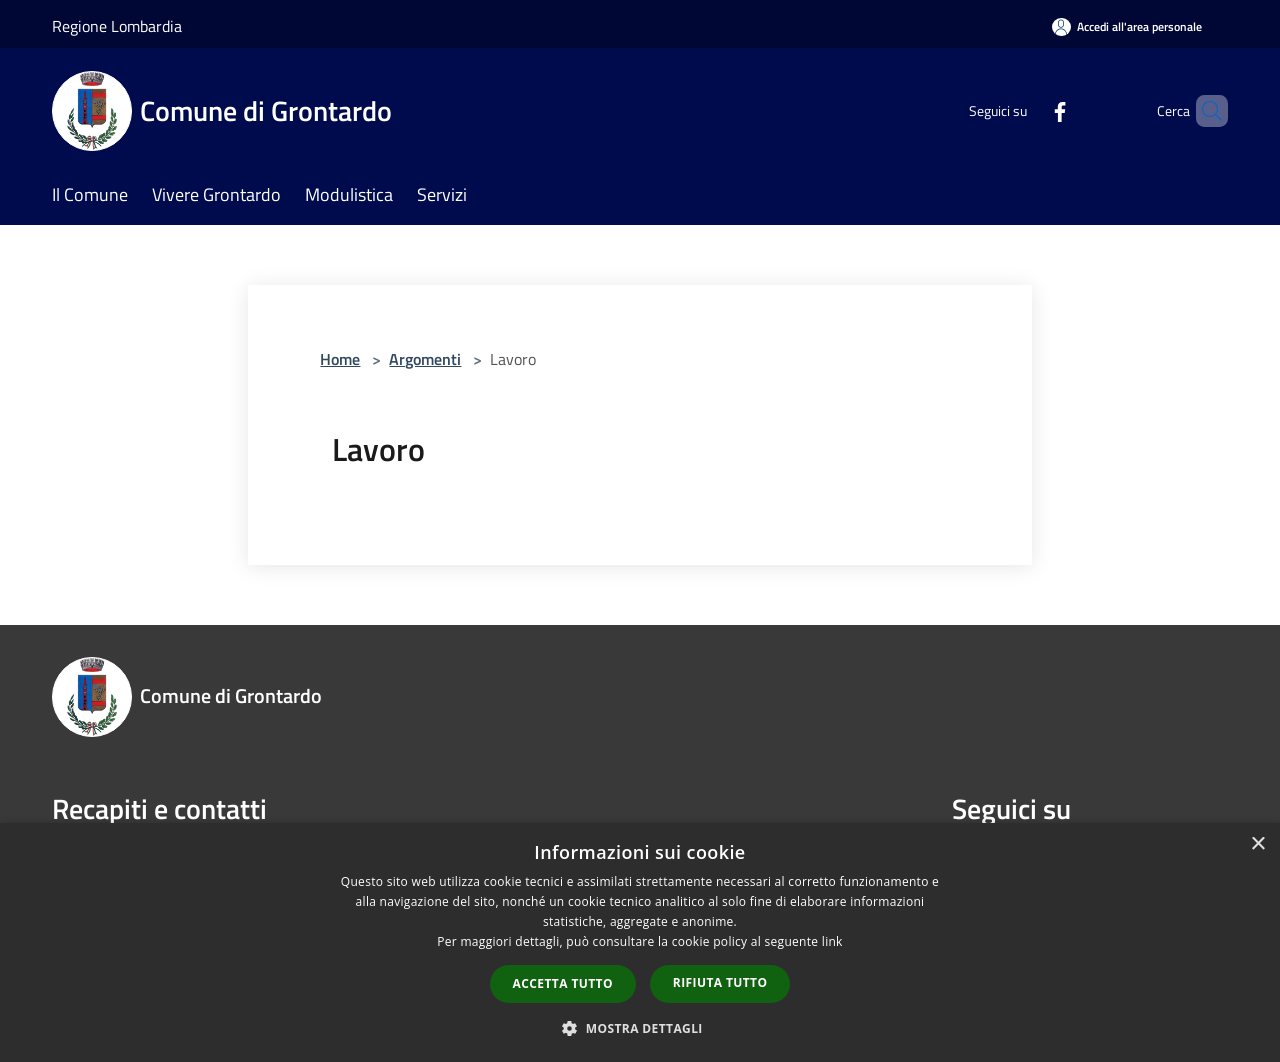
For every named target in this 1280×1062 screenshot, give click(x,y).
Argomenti (425, 359)
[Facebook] (1026, 110)
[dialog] (640, 942)
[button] (640, 1028)
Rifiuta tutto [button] (720, 982)
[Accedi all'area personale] (1127, 26)
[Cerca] (1204, 111)
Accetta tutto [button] (563, 983)
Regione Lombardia (117, 26)
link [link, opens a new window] (832, 941)
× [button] (1257, 844)
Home (340, 359)
